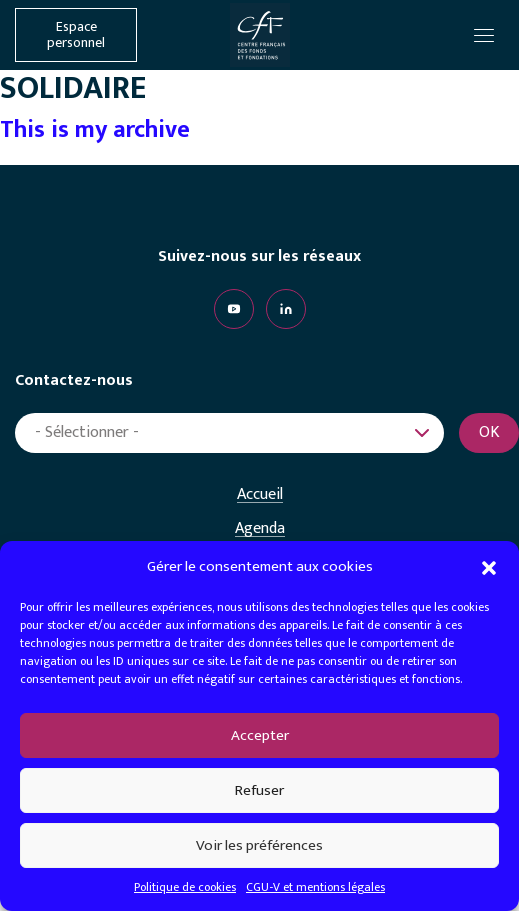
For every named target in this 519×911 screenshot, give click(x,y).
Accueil (260, 495)
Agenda (260, 529)
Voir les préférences (259, 845)
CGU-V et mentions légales (315, 887)
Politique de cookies (185, 887)
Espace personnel (76, 35)
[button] (489, 567)
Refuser (259, 790)
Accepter (260, 735)
